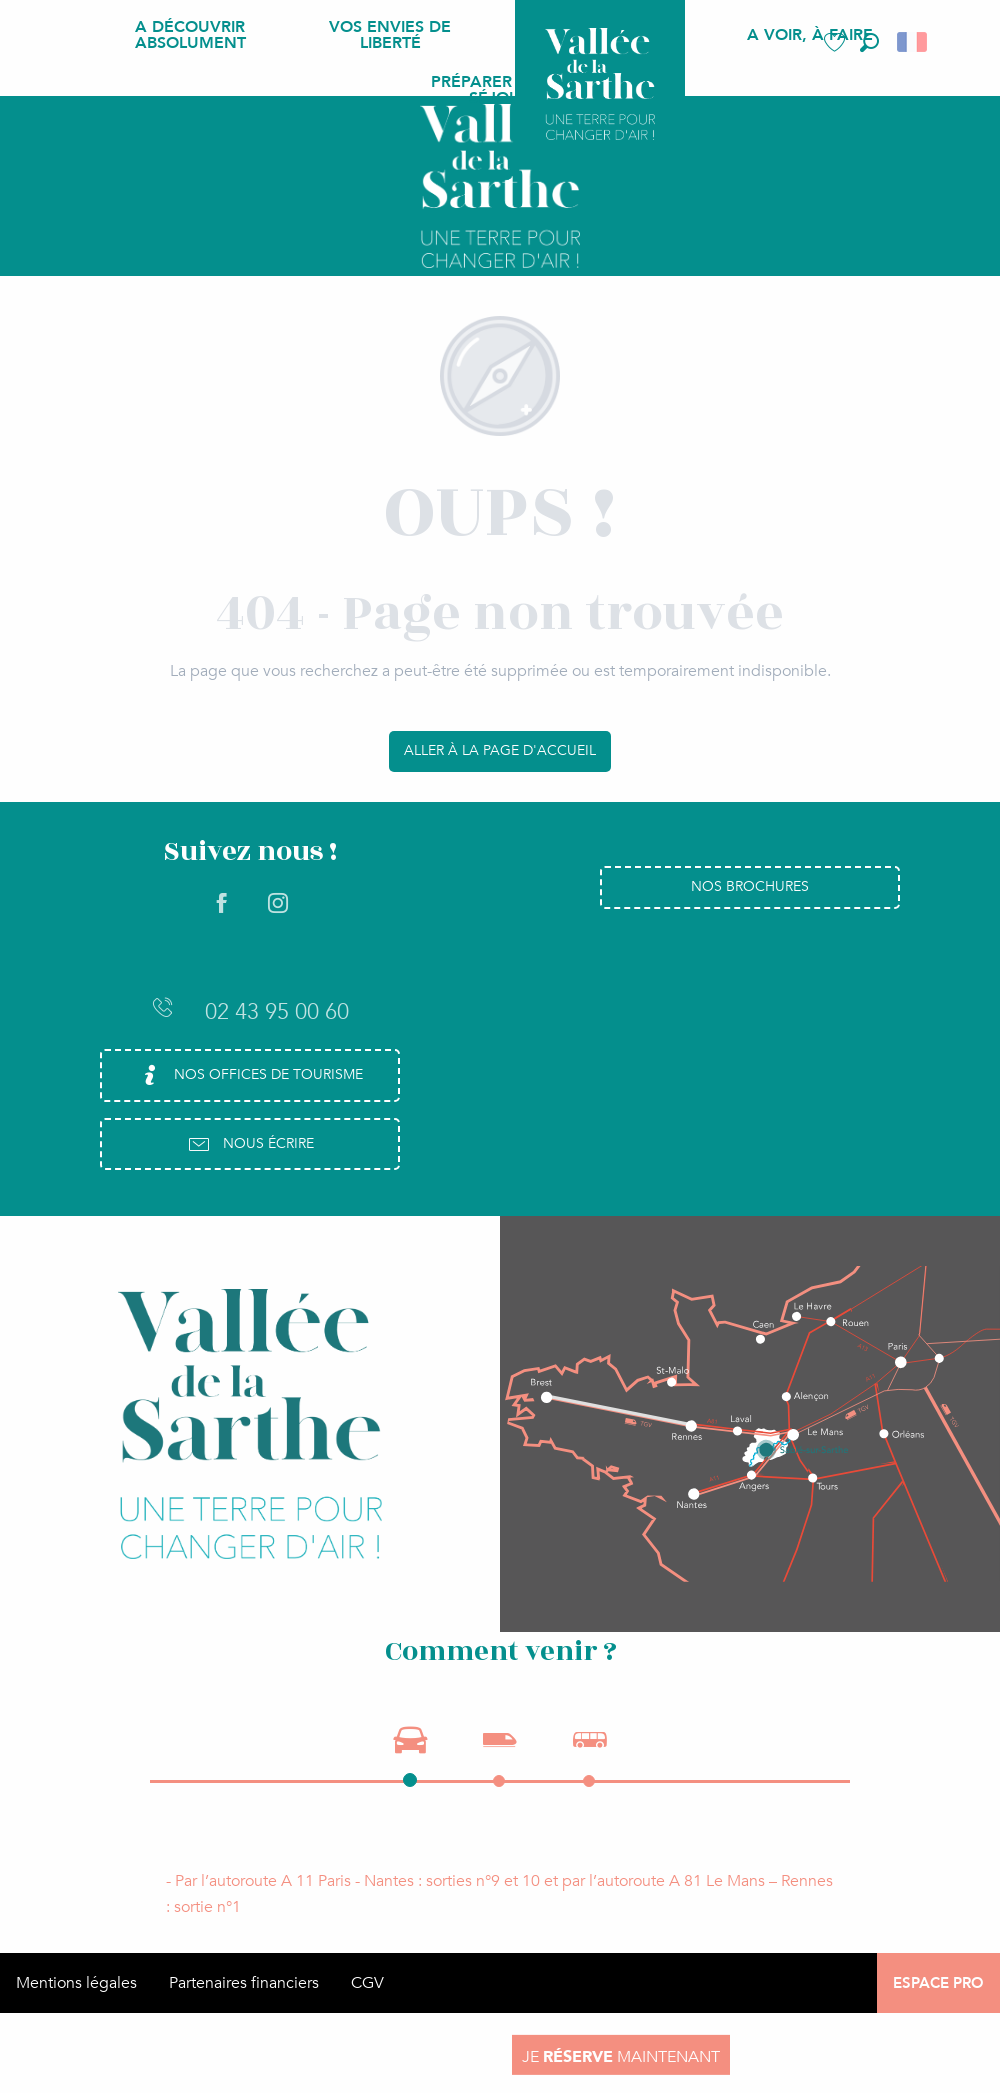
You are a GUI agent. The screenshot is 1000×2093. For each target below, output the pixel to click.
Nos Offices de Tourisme (250, 1075)
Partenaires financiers (244, 1983)
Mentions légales (76, 1983)
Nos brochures (750, 886)
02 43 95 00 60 (250, 1011)
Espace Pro (938, 1983)
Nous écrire (250, 1144)
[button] (869, 42)
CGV (367, 1983)
